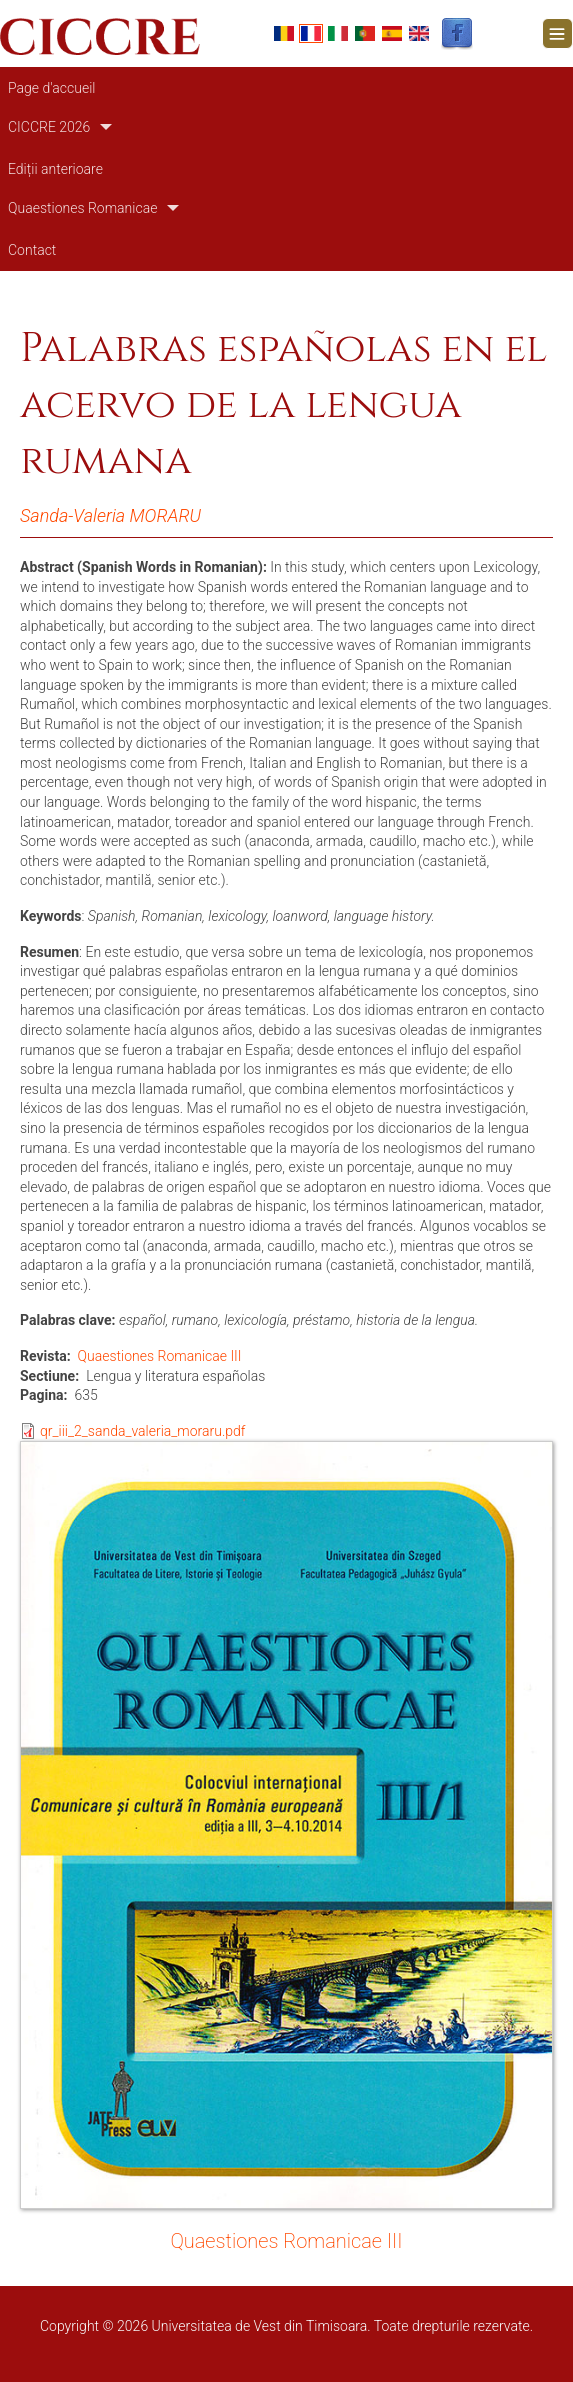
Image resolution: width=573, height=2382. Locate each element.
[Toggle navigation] (557, 33)
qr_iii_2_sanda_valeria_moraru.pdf (142, 1431)
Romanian (284, 33)
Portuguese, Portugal (365, 33)
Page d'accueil (51, 88)
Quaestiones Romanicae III (160, 1356)
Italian (338, 33)
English (419, 33)
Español (392, 33)
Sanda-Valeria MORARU (110, 515)
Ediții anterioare (55, 169)
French (311, 33)
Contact (32, 250)
